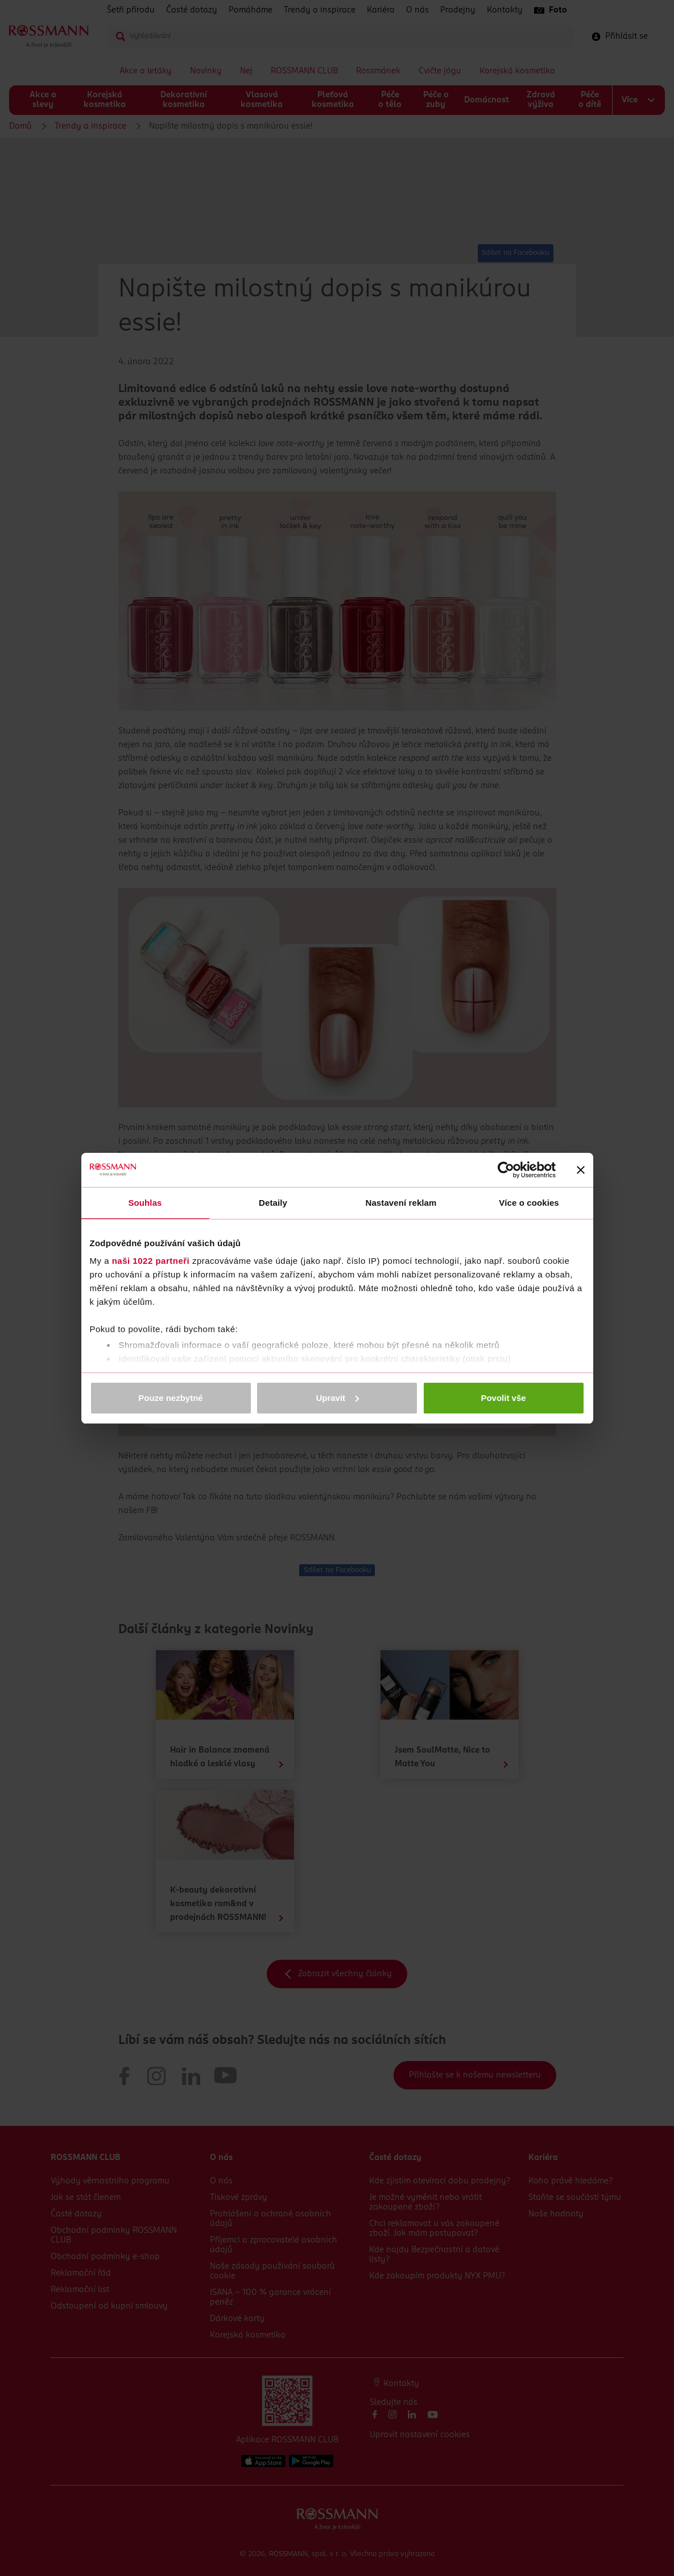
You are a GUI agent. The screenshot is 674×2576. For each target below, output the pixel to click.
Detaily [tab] (273, 1202)
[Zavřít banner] (581, 1170)
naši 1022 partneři (151, 1261)
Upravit (337, 1398)
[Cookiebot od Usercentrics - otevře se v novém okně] (506, 1169)
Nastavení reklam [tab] (400, 1202)
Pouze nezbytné (170, 1398)
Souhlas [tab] (145, 1202)
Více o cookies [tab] (529, 1202)
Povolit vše (503, 1398)
